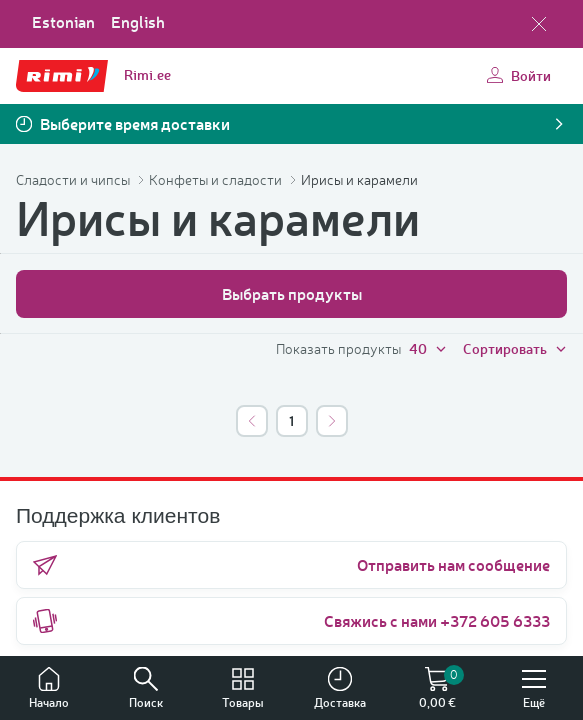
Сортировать (515, 348)
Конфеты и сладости (217, 179)
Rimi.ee (147, 74)
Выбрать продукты (292, 293)
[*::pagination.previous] (252, 421)
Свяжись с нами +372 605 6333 (291, 621)
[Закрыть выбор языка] (539, 24)
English (138, 22)
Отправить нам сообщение (291, 565)
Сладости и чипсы (74, 179)
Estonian (63, 22)
